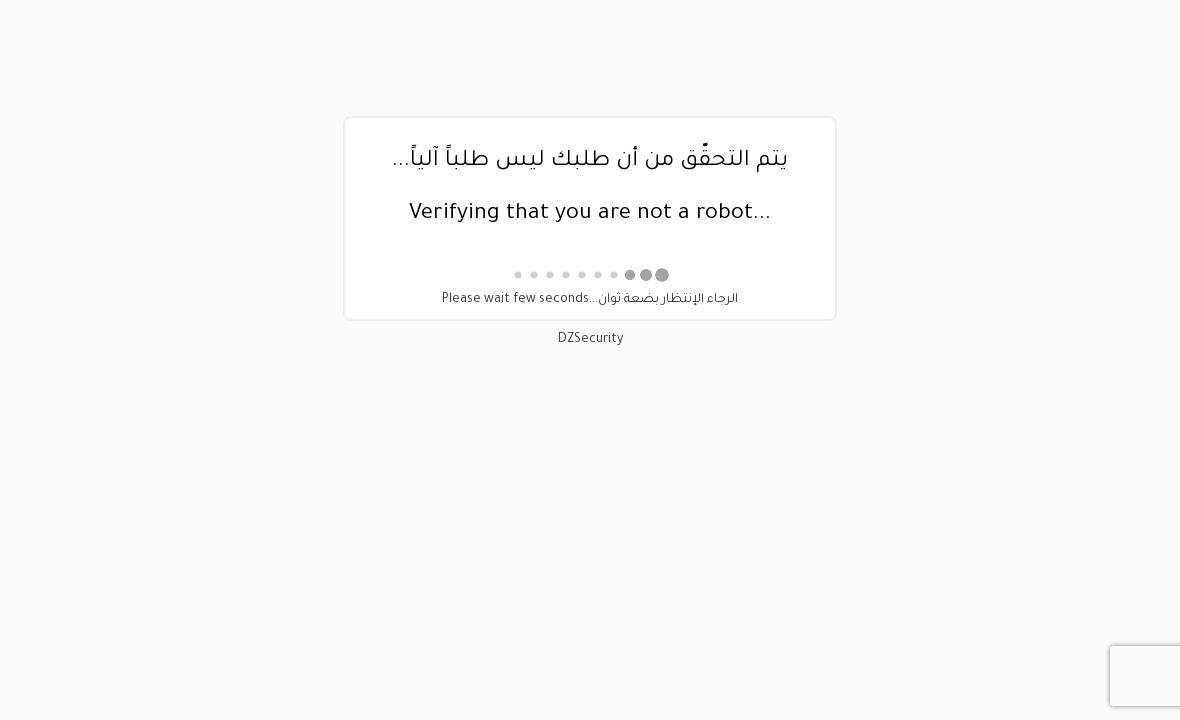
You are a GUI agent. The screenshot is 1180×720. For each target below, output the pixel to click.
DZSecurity (590, 340)
